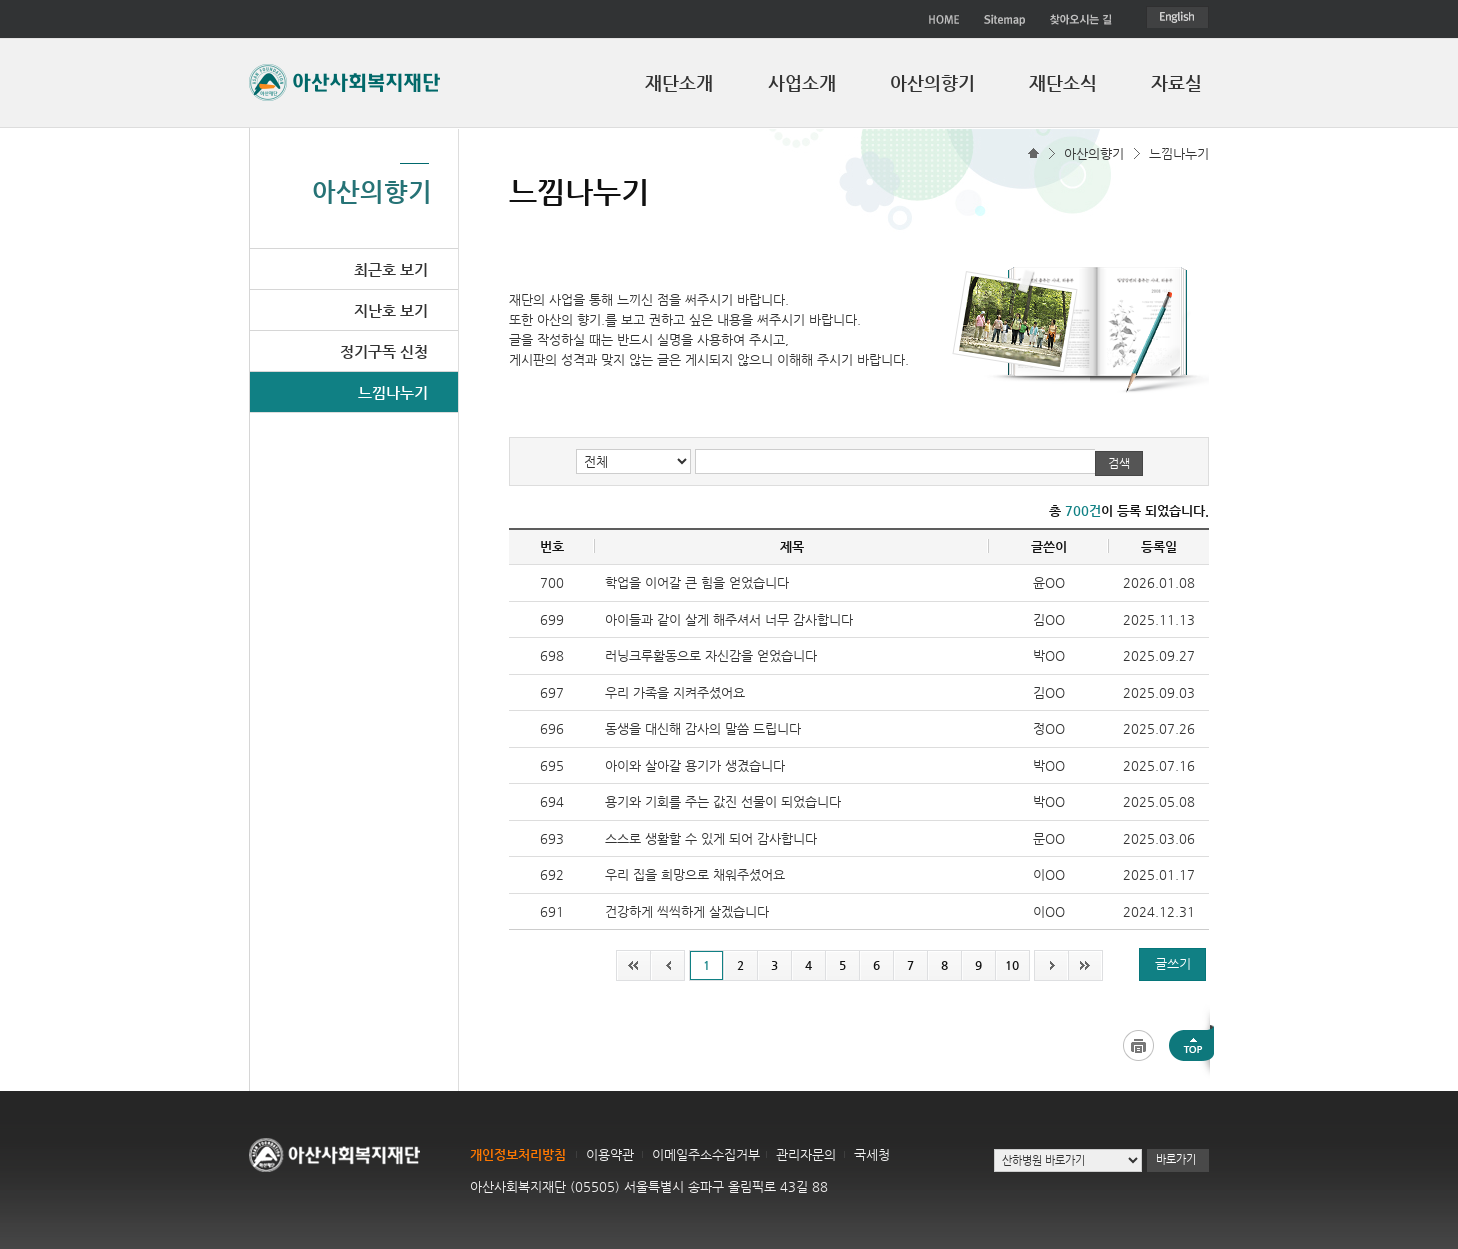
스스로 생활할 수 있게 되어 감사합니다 (711, 838)
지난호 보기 (391, 310)
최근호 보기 (391, 269)
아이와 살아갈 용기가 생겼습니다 (695, 765)
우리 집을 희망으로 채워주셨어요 (695, 874)
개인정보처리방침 (518, 1154)
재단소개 (679, 82)
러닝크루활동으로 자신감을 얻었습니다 (711, 655)
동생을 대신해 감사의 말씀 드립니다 (703, 728)
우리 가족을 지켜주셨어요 (675, 692)
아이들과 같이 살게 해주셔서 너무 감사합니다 (729, 619)
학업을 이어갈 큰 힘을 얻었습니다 (697, 582)
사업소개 (802, 82)
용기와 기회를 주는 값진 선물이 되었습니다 (723, 801)
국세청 (872, 1154)
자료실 (1176, 82)
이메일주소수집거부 (706, 1154)
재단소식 (1063, 82)
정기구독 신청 (384, 351)
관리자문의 (806, 1154)
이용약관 (610, 1154)
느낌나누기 (1179, 153)
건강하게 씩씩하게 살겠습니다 (687, 911)
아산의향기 (932, 82)
